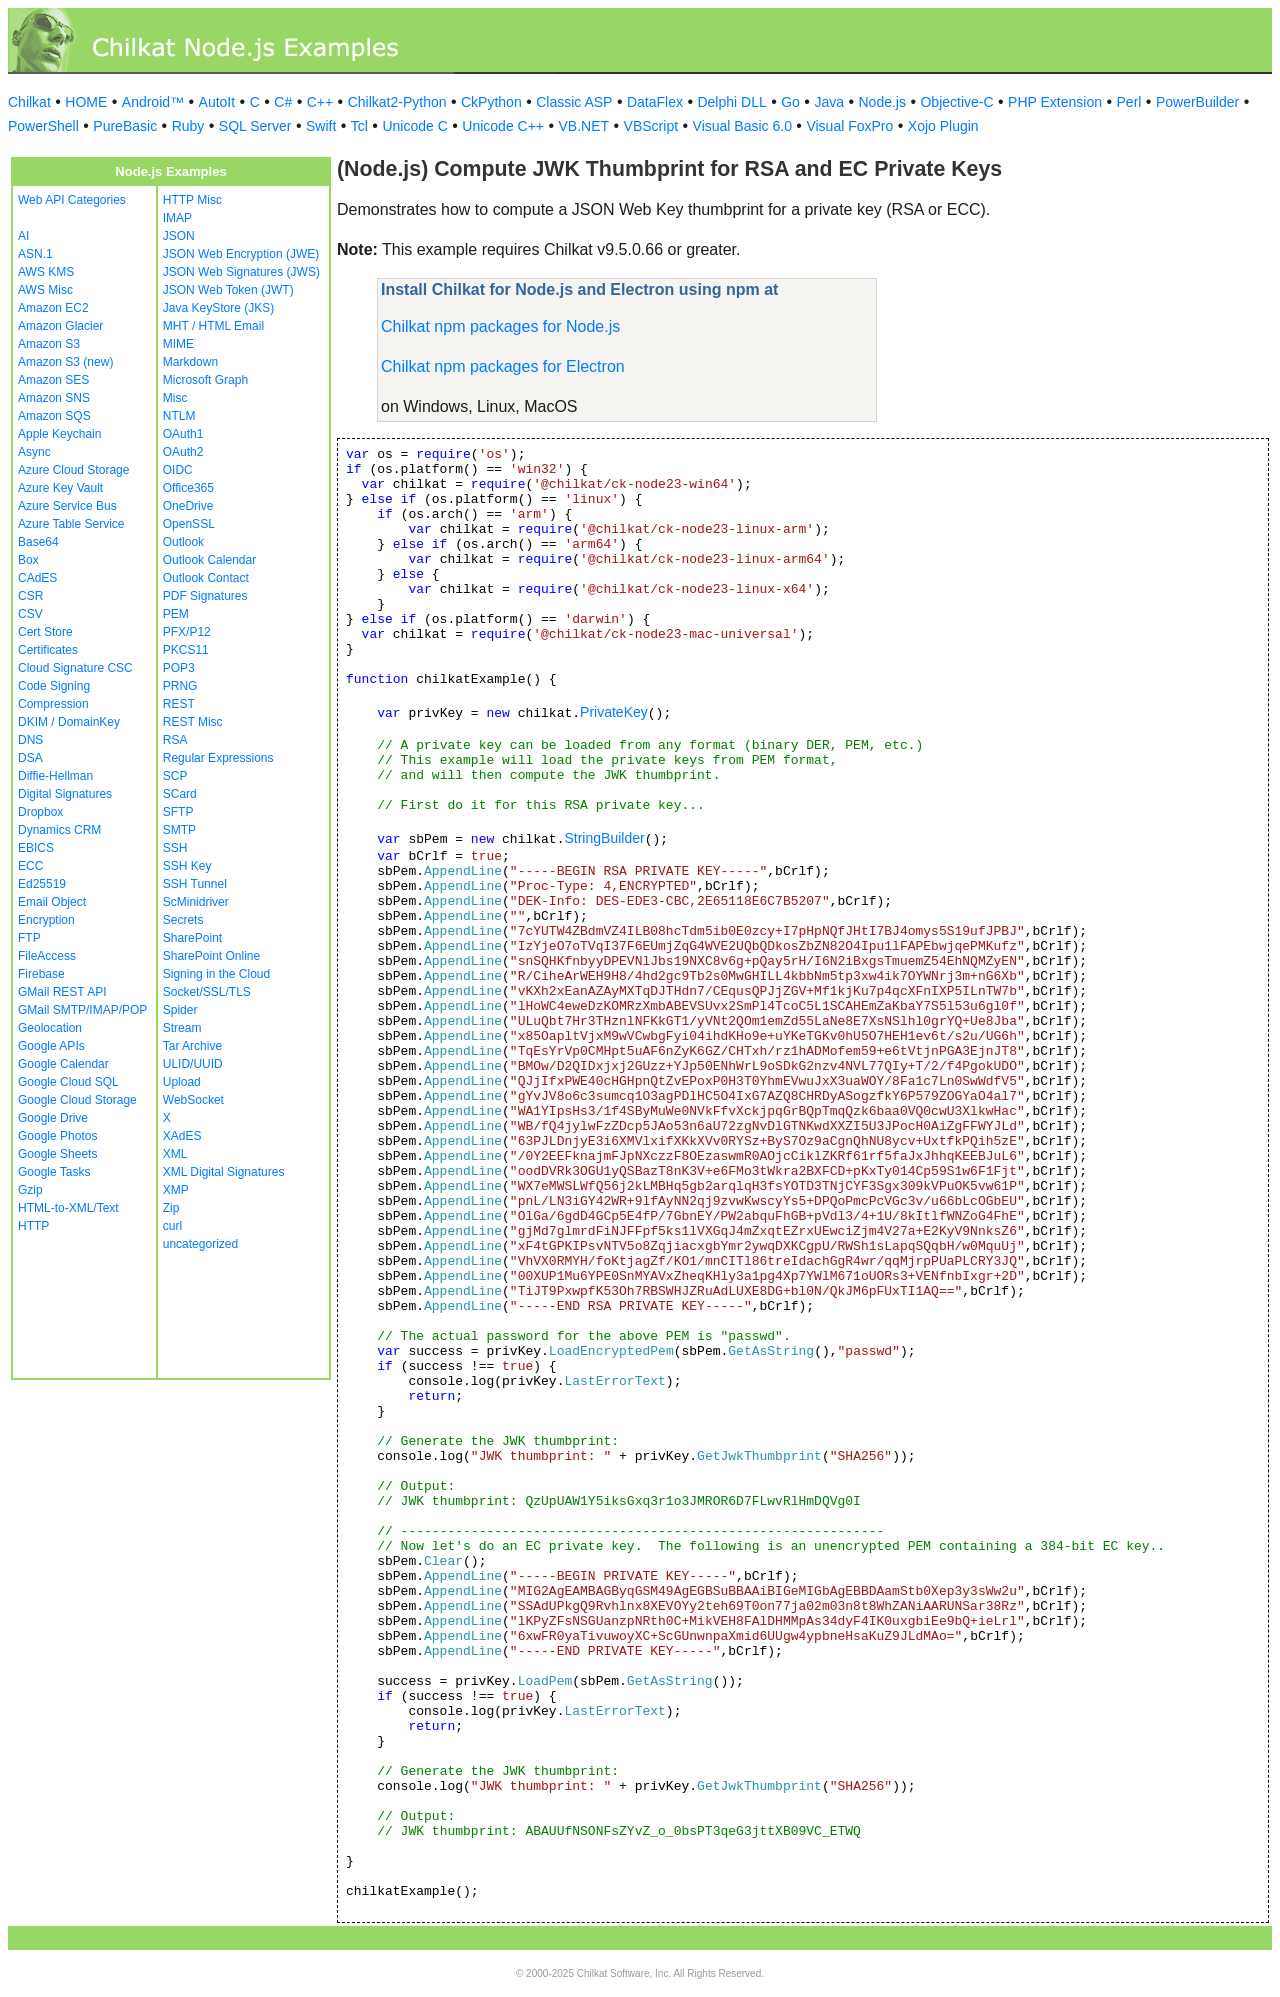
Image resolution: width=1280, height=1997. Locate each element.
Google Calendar (63, 1064)
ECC (30, 866)
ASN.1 (35, 254)
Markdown (190, 362)
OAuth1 (183, 434)
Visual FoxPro (849, 126)
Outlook (183, 542)
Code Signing (54, 686)
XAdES (182, 1136)
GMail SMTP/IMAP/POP (82, 1010)
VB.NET (584, 126)
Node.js (882, 102)
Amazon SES (53, 380)
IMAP (177, 218)
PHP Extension (1055, 102)
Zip (171, 1208)
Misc (175, 398)
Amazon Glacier (60, 326)
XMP (176, 1190)
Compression (53, 704)
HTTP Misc (192, 200)
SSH (175, 848)
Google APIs (51, 1046)
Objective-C (956, 102)
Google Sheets (57, 1154)
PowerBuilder (1197, 102)
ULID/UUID (193, 1064)
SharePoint (192, 938)
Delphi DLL (731, 102)
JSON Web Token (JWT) (228, 290)
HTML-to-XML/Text (68, 1208)
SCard (180, 794)
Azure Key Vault (60, 488)
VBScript (651, 126)
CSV (30, 614)
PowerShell (43, 126)
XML (175, 1154)
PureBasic (125, 126)
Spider (180, 1010)
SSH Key (187, 866)
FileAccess (47, 956)
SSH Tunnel (195, 884)
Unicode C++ (503, 126)
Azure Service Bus (67, 506)
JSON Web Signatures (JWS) (241, 272)
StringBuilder (604, 838)
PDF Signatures (205, 596)
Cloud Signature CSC (75, 668)
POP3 (179, 668)
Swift (321, 126)
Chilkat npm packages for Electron (503, 366)
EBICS (36, 848)
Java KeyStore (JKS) (218, 308)
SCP (175, 776)
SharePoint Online (211, 956)
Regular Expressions (218, 758)
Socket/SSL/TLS (207, 992)
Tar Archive (192, 1046)
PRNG (180, 686)
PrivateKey (614, 712)
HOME (86, 102)
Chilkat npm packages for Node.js (500, 326)
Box (28, 560)
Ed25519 (42, 884)
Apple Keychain (59, 434)
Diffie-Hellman (55, 776)
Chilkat (29, 102)
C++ (320, 102)
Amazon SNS (54, 398)
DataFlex (655, 102)
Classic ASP (574, 102)
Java (829, 102)
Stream (182, 1028)
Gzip (30, 1190)
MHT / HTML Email (213, 326)
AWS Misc (45, 290)
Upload (182, 1082)
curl (172, 1226)
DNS (30, 740)
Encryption (46, 920)
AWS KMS (46, 272)
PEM (176, 614)
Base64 (38, 542)
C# (283, 102)
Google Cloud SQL (68, 1082)
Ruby (188, 126)
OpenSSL (189, 524)
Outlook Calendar (209, 560)
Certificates (48, 650)
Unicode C (414, 126)
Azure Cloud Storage (73, 470)
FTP (29, 938)
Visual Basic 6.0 (742, 126)
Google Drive (53, 1118)
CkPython (491, 102)
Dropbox (40, 812)
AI (23, 236)
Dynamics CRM (59, 830)
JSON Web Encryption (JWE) (241, 254)
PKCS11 (186, 650)
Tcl (359, 126)
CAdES (37, 578)
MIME (178, 344)
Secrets (183, 920)
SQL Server (255, 126)
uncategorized (200, 1244)
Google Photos (57, 1136)
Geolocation (50, 1028)
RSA (175, 740)
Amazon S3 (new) (65, 362)
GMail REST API (62, 992)
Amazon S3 (49, 344)
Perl (1129, 102)
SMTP (179, 830)
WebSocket (193, 1100)
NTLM (179, 416)
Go (790, 102)
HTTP (33, 1226)
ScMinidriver (196, 902)
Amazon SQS (54, 416)
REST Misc (193, 722)
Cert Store (45, 632)
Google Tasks (54, 1172)
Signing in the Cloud (216, 974)
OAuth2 (183, 452)
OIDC (178, 470)
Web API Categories (72, 200)
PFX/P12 (187, 632)
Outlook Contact (206, 578)
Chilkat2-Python (397, 102)
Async (34, 452)
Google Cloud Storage (77, 1100)
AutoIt (217, 102)
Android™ (153, 102)
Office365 (188, 488)
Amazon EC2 (53, 308)
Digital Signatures (65, 794)
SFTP (178, 812)
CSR (30, 596)
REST (179, 704)
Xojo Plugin (943, 126)
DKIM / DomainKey (69, 722)
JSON (179, 236)
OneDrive (188, 506)
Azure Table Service (71, 524)
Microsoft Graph (205, 380)
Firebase (41, 974)
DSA (30, 758)
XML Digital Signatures (224, 1172)
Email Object (52, 902)
